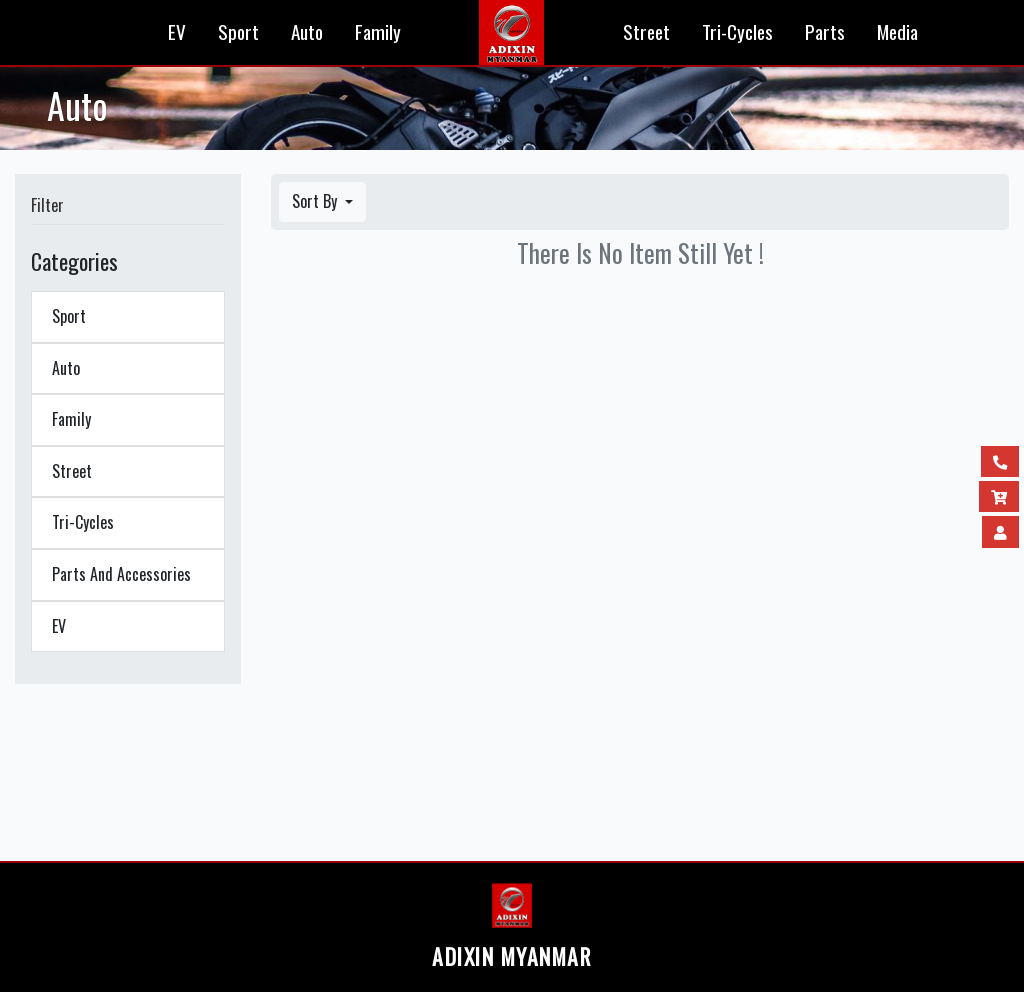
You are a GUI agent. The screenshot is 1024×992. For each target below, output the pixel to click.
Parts (825, 31)
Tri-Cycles (737, 31)
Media (897, 31)
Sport (238, 31)
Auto (307, 31)
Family (378, 31)
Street (646, 31)
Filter (47, 205)
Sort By (316, 201)
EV (177, 31)
